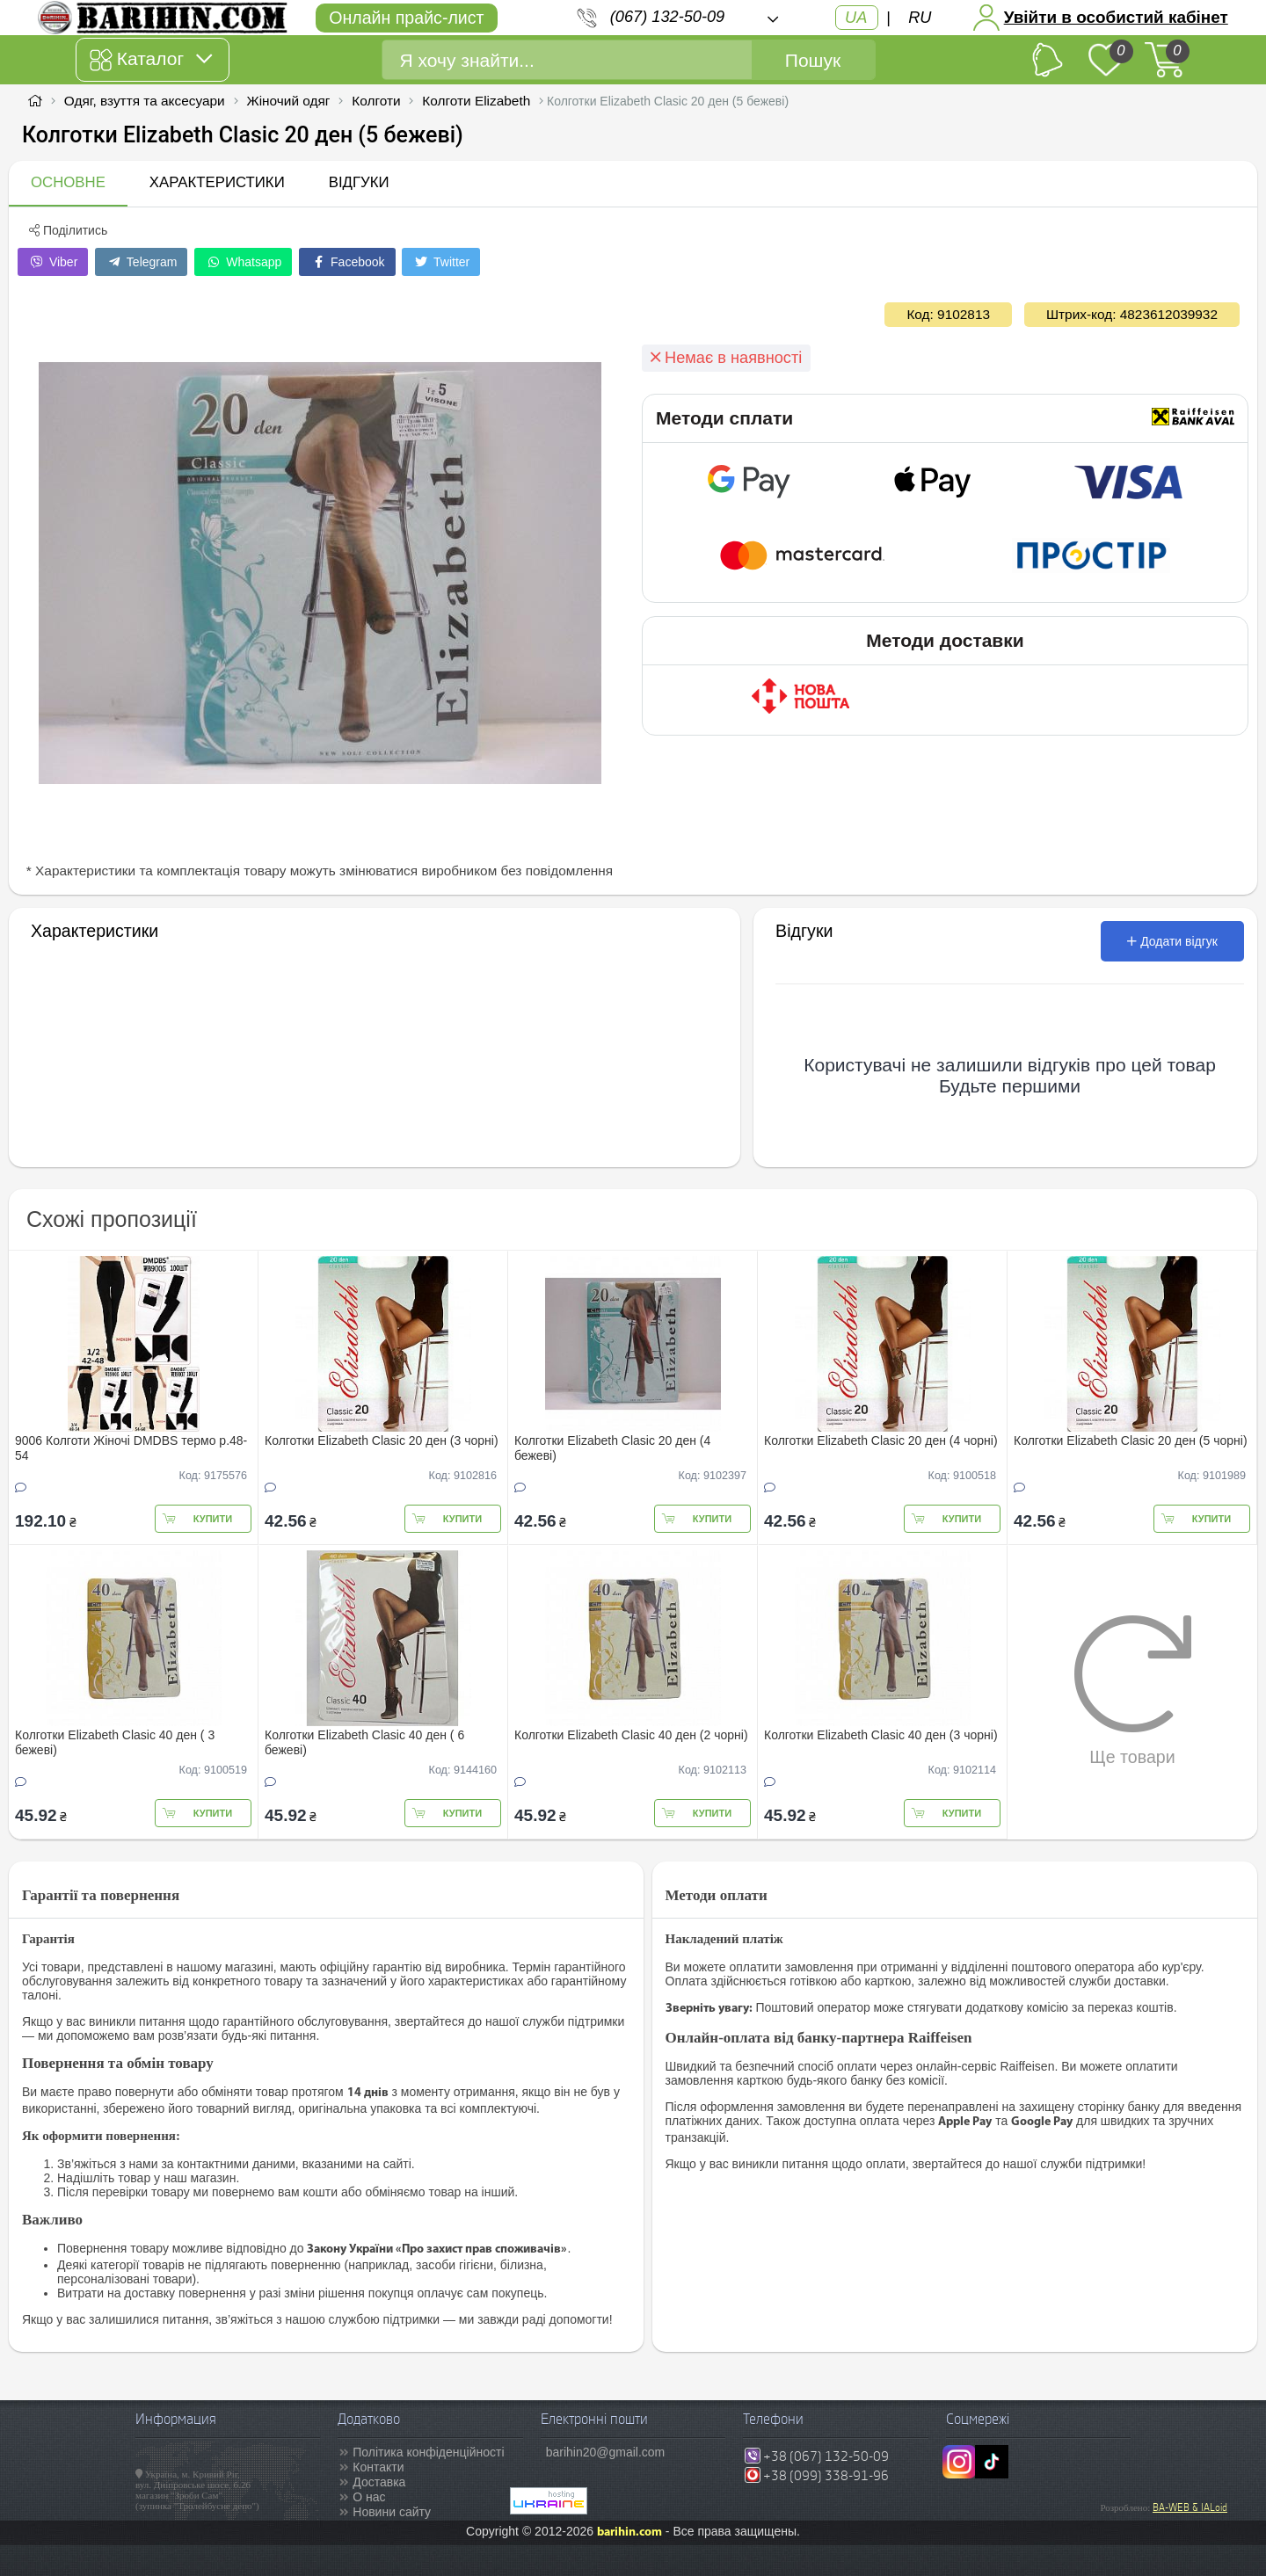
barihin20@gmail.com (606, 2452)
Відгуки (359, 182)
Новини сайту (392, 2512)
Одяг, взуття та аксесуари (144, 100)
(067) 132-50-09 (667, 16)
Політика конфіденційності (428, 2452)
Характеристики (217, 182)
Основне (68, 182)
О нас (369, 2497)
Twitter (440, 262)
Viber (52, 262)
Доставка (379, 2482)
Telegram (141, 262)
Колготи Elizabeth (476, 100)
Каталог (151, 59)
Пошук (812, 60)
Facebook (346, 262)
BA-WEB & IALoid (1190, 2507)
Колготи (376, 100)
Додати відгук (1172, 941)
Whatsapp (243, 262)
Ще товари (1133, 1690)
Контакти (378, 2467)
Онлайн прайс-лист (406, 17)
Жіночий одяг (288, 100)
